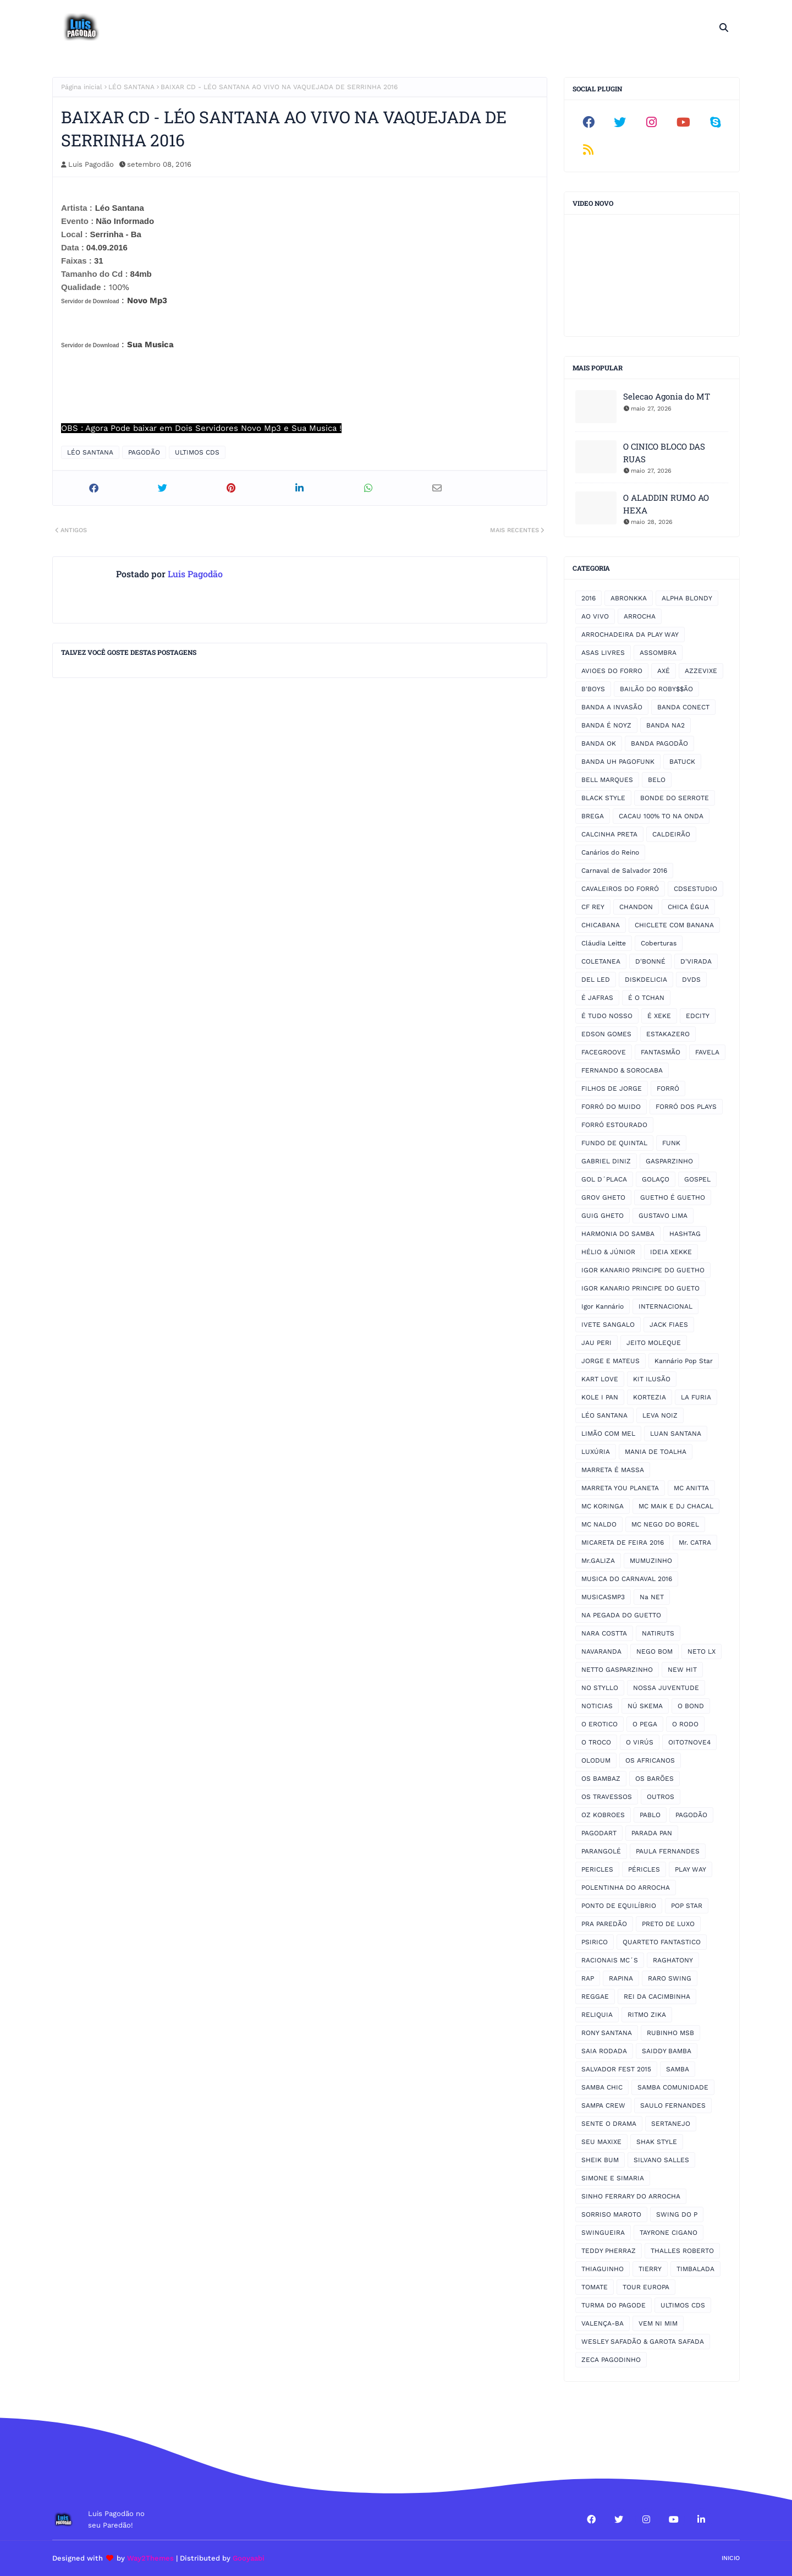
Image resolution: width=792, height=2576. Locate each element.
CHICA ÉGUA (688, 907)
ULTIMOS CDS (197, 452)
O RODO (685, 1724)
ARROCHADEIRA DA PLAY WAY (630, 634)
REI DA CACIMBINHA (657, 1996)
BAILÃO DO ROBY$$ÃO (656, 689)
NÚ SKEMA (645, 1706)
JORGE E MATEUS (610, 1361)
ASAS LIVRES (603, 653)
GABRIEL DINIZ (606, 1161)
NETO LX (702, 1651)
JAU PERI (596, 1343)
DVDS (691, 979)
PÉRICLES (644, 1869)
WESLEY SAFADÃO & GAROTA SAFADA (642, 2341)
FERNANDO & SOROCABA (622, 1070)
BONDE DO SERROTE (674, 798)
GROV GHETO (603, 1197)
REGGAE (595, 1996)
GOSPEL (697, 1179)
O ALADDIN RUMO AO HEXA (666, 504)
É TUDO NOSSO (606, 1016)
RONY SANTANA (606, 2033)
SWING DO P (676, 2214)
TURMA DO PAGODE (613, 2305)
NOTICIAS (597, 1706)
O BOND (691, 1706)
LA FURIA (696, 1397)
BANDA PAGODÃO (659, 743)
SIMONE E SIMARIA (612, 2178)
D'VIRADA (696, 961)
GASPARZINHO (669, 1161)
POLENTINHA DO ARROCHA (625, 1887)
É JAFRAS (597, 998)
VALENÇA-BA (602, 2323)
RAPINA (621, 1978)
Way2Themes (150, 2558)
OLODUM (595, 1760)
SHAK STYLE (656, 2142)
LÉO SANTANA (131, 87)
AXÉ (663, 671)
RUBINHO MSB (670, 2033)
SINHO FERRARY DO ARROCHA (630, 2196)
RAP (587, 1978)
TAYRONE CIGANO (668, 2232)
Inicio (731, 2558)
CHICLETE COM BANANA (674, 925)
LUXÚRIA (595, 1452)
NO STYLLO (599, 1688)
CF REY (592, 907)
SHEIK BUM (600, 2160)
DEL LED (595, 979)
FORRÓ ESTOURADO (614, 1125)
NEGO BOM (654, 1651)
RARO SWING (669, 1978)
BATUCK (682, 761)
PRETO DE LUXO (668, 1924)
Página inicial (81, 87)
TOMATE (594, 2287)
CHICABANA (600, 925)
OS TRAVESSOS (606, 1797)
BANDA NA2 (665, 725)
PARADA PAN (651, 1833)
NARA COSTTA (604, 1633)
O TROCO (596, 1742)
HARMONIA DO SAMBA (617, 1234)
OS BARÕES (654, 1778)
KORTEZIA (649, 1397)
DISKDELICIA (646, 979)
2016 (588, 598)
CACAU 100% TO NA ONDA (661, 816)
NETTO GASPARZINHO (617, 1669)
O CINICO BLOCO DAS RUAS (664, 452)
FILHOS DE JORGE (611, 1088)
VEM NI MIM (658, 2323)
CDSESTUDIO (695, 889)
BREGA (592, 816)
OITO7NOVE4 (689, 1742)
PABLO (650, 1815)
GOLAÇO (655, 1179)
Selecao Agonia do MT (666, 396)
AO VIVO (595, 616)
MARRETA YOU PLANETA (620, 1488)
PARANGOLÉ (601, 1851)
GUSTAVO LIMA (663, 1215)
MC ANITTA (691, 1488)
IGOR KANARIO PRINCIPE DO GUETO (640, 1288)
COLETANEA (600, 961)
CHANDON (636, 907)
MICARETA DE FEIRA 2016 (622, 1542)
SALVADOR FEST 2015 (616, 2069)
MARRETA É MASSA (612, 1470)
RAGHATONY (673, 1960)
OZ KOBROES (603, 1815)
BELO (657, 780)
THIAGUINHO (602, 2269)
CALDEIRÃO (671, 834)
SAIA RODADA (604, 2051)
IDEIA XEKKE (671, 1252)
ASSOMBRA (658, 653)
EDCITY (698, 1016)
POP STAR (686, 1906)
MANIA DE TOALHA (655, 1452)
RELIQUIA (597, 2015)
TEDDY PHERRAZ (608, 2251)
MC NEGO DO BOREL (665, 1524)
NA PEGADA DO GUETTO (621, 1615)
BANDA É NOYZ (606, 725)
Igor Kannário (602, 1306)
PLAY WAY (690, 1869)
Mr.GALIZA (598, 1561)
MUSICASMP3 (603, 1597)
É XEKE (659, 1016)
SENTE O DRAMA (608, 2123)
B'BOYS (593, 689)
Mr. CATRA (695, 1542)
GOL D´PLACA (604, 1179)
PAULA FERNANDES (668, 1851)
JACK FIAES (669, 1324)
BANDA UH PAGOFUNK (617, 761)
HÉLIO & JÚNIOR (608, 1252)
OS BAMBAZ (600, 1778)
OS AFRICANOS (650, 1760)
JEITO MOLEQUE (653, 1343)
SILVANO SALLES (661, 2160)
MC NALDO (599, 1524)
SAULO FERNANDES (673, 2105)
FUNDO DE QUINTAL (614, 1143)
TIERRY (650, 2269)
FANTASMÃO (660, 1052)
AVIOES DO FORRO (611, 671)
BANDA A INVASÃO (611, 707)
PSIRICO (594, 1942)
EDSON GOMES (606, 1034)
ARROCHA (640, 616)
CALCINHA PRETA (609, 834)
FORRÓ (668, 1088)
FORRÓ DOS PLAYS (686, 1107)
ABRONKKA (628, 598)
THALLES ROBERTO (682, 2251)
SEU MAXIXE (601, 2142)
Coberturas (658, 943)
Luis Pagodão (91, 164)
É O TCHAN (646, 998)
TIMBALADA (695, 2269)
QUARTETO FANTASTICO (662, 1942)
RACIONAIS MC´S (609, 1960)
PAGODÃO (144, 452)
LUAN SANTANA (675, 1433)
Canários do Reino (610, 852)
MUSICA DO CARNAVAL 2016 (626, 1579)
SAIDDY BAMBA (666, 2051)
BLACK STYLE (603, 798)
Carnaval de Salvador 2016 (624, 870)
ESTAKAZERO (668, 1034)
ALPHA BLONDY (687, 598)
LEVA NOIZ (660, 1415)
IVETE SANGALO (608, 1324)
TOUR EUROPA (646, 2287)
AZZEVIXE (701, 671)
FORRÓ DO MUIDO (611, 1107)
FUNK (671, 1143)
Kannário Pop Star (683, 1361)
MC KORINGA (602, 1506)
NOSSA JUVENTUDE (666, 1688)
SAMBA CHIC (602, 2087)
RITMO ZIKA (647, 2015)
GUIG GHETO (602, 1215)
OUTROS (660, 1797)
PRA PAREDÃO (604, 1924)
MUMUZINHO (651, 1561)
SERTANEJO (670, 2123)
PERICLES (597, 1869)
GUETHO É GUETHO (672, 1197)
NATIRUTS (658, 1633)
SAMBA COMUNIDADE (672, 2087)
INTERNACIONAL (665, 1306)
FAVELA (707, 1052)
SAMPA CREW (603, 2105)
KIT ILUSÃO (651, 1379)
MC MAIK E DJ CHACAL (676, 1506)
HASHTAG (685, 1234)
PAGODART (599, 1833)
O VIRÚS (639, 1742)
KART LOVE (599, 1379)
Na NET (652, 1597)
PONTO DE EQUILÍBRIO (618, 1906)
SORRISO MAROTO (611, 2214)
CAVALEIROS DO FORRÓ (620, 889)
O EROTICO (599, 1724)
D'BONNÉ (650, 961)
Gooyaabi (249, 2558)
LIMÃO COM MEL (608, 1433)
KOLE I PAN (599, 1397)
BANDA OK (598, 743)
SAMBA (677, 2069)
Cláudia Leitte (603, 943)
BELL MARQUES (607, 780)
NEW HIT (682, 1669)
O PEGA (644, 1724)
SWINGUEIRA (603, 2232)
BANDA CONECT (683, 707)
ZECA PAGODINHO (611, 2360)
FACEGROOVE (603, 1052)
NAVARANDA (601, 1651)
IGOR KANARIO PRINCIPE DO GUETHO (643, 1270)
